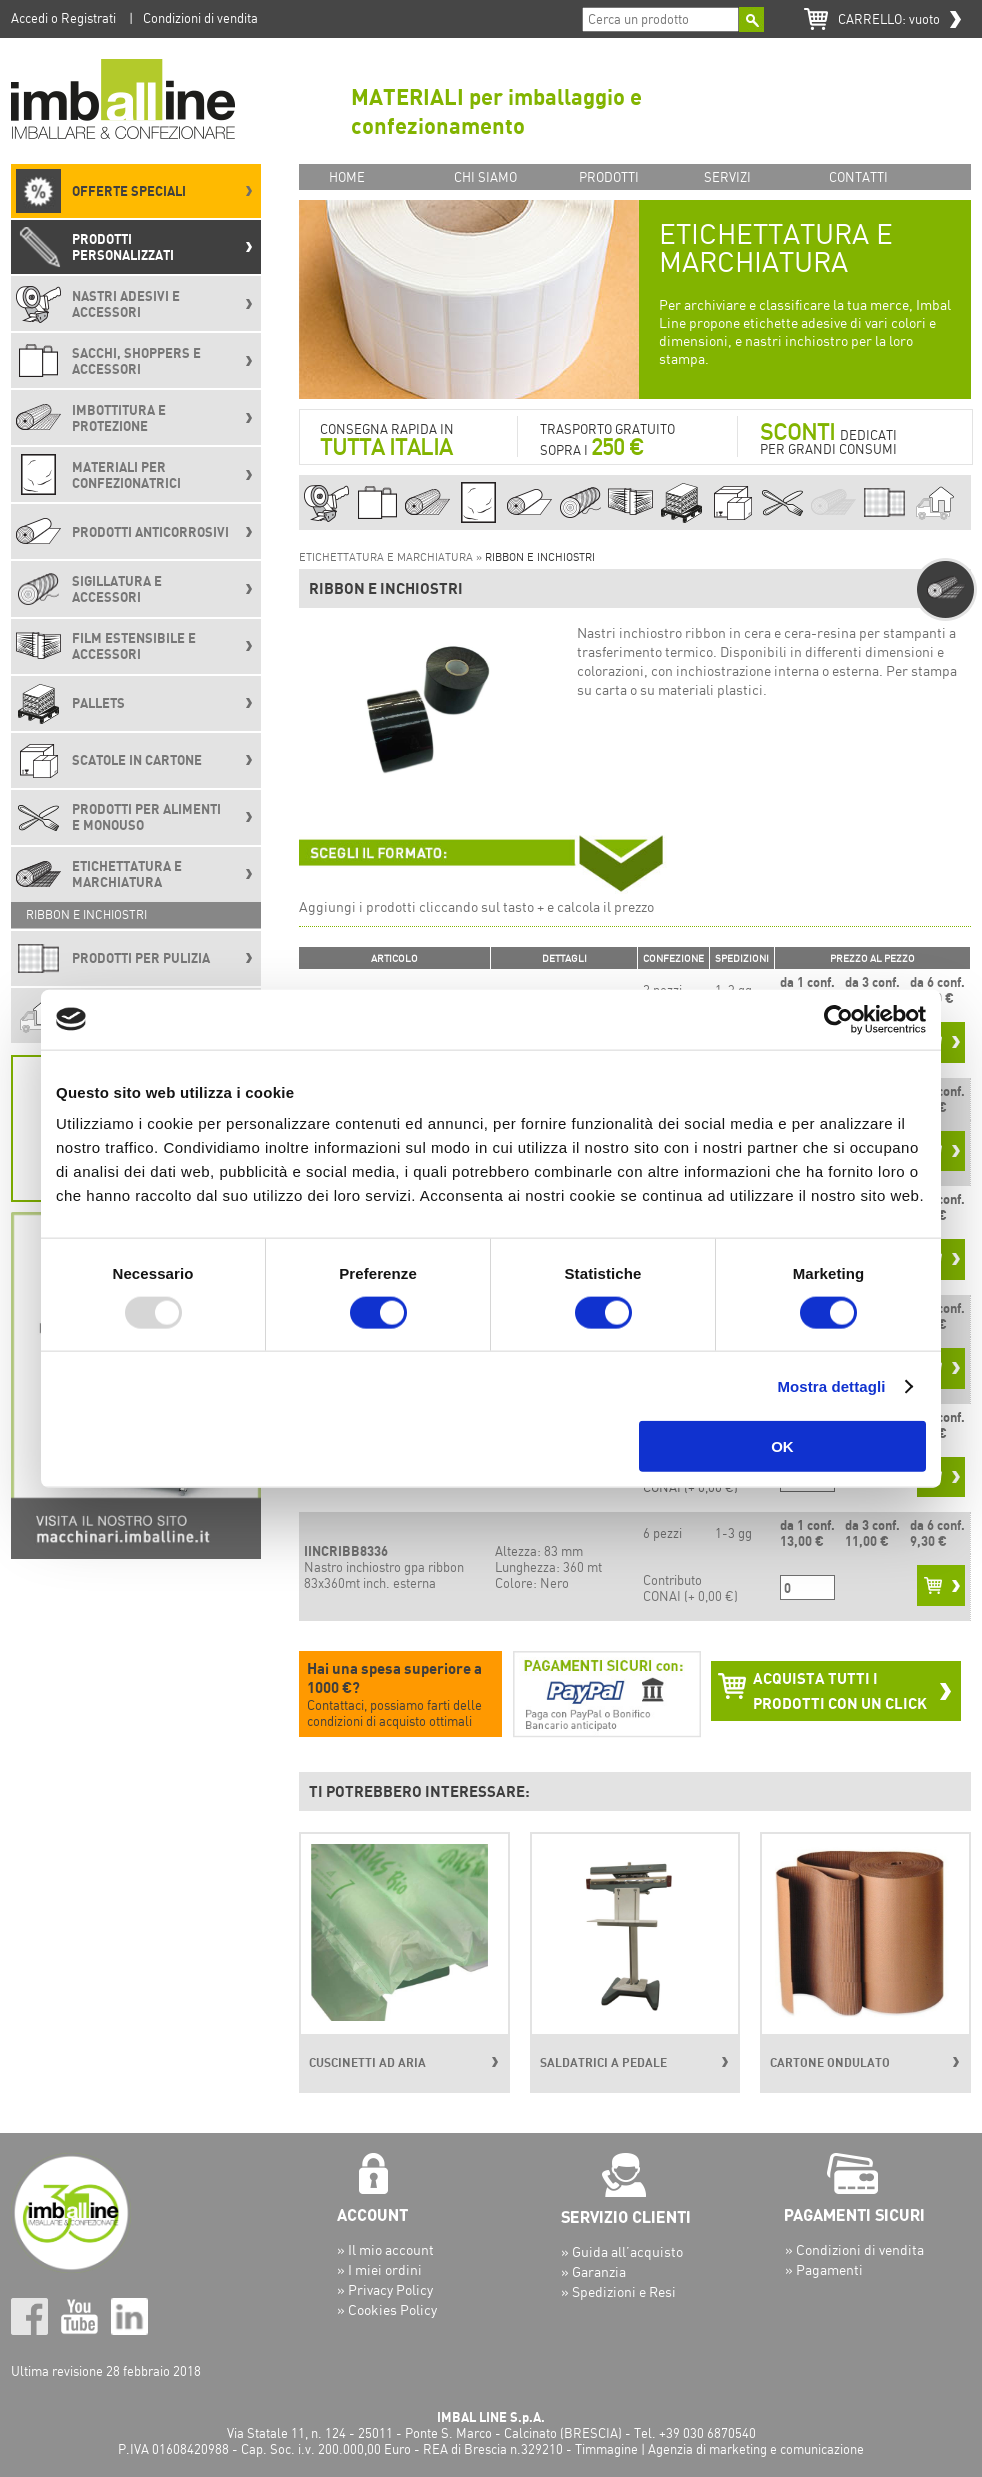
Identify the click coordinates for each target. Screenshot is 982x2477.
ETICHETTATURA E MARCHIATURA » (392, 557)
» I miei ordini (379, 2269)
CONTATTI (858, 177)
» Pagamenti (824, 2269)
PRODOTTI (609, 177)
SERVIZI (727, 177)
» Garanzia (593, 2271)
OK (782, 1446)
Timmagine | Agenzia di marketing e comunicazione (719, 2449)
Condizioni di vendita (200, 18)
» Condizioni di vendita (854, 2249)
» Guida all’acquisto (622, 2251)
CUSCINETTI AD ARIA (367, 2062)
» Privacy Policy (385, 2289)
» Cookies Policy (387, 2309)
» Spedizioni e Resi (618, 2291)
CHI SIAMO (485, 177)
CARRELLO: (889, 19)
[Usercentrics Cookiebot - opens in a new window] (838, 1019)
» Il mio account (385, 2249)
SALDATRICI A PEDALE (603, 2062)
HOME (347, 177)
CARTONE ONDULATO (830, 2062)
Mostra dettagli (831, 1385)
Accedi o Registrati (63, 18)
